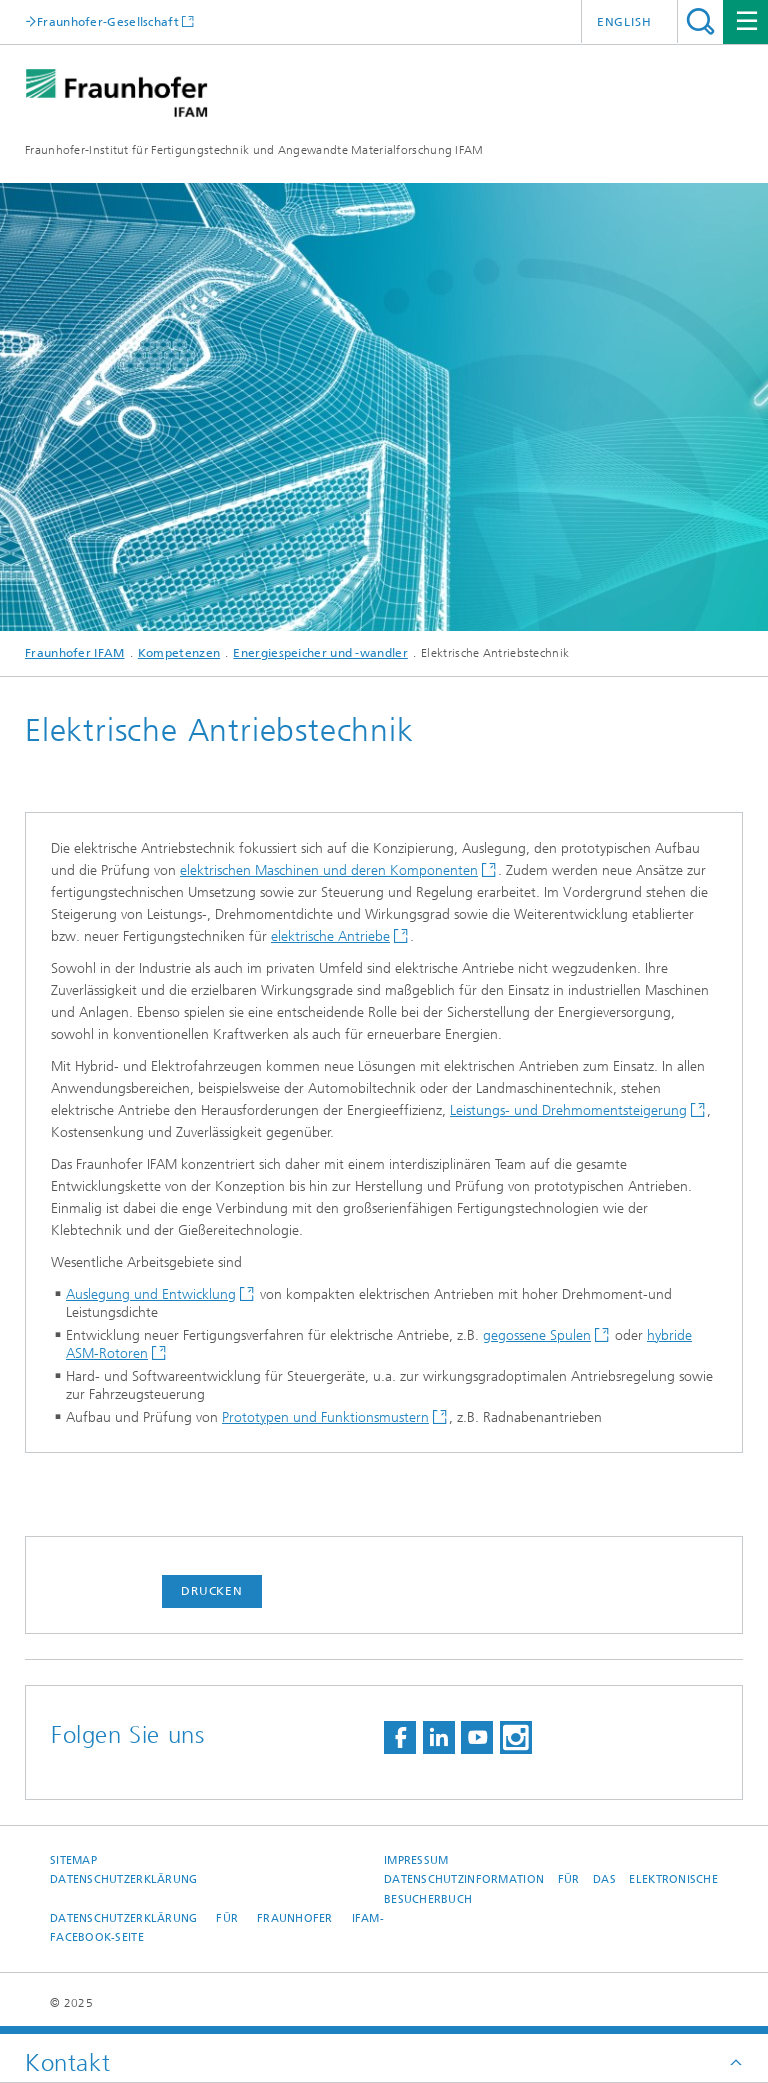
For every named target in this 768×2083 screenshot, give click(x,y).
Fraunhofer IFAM (75, 653)
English (624, 22)
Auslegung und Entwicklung (151, 1294)
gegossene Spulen (537, 1335)
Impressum (416, 1860)
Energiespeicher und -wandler (320, 653)
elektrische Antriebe (330, 936)
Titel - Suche (700, 21)
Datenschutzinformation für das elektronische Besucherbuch (551, 1889)
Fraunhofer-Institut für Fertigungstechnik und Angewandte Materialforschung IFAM (254, 150)
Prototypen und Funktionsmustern (325, 1417)
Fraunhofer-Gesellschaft (108, 21)
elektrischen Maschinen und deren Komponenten (329, 870)
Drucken (212, 1591)
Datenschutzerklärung (124, 1879)
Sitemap (73, 1860)
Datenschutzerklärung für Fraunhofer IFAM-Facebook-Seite (217, 1928)
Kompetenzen (179, 653)
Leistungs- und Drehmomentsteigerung (568, 1110)
